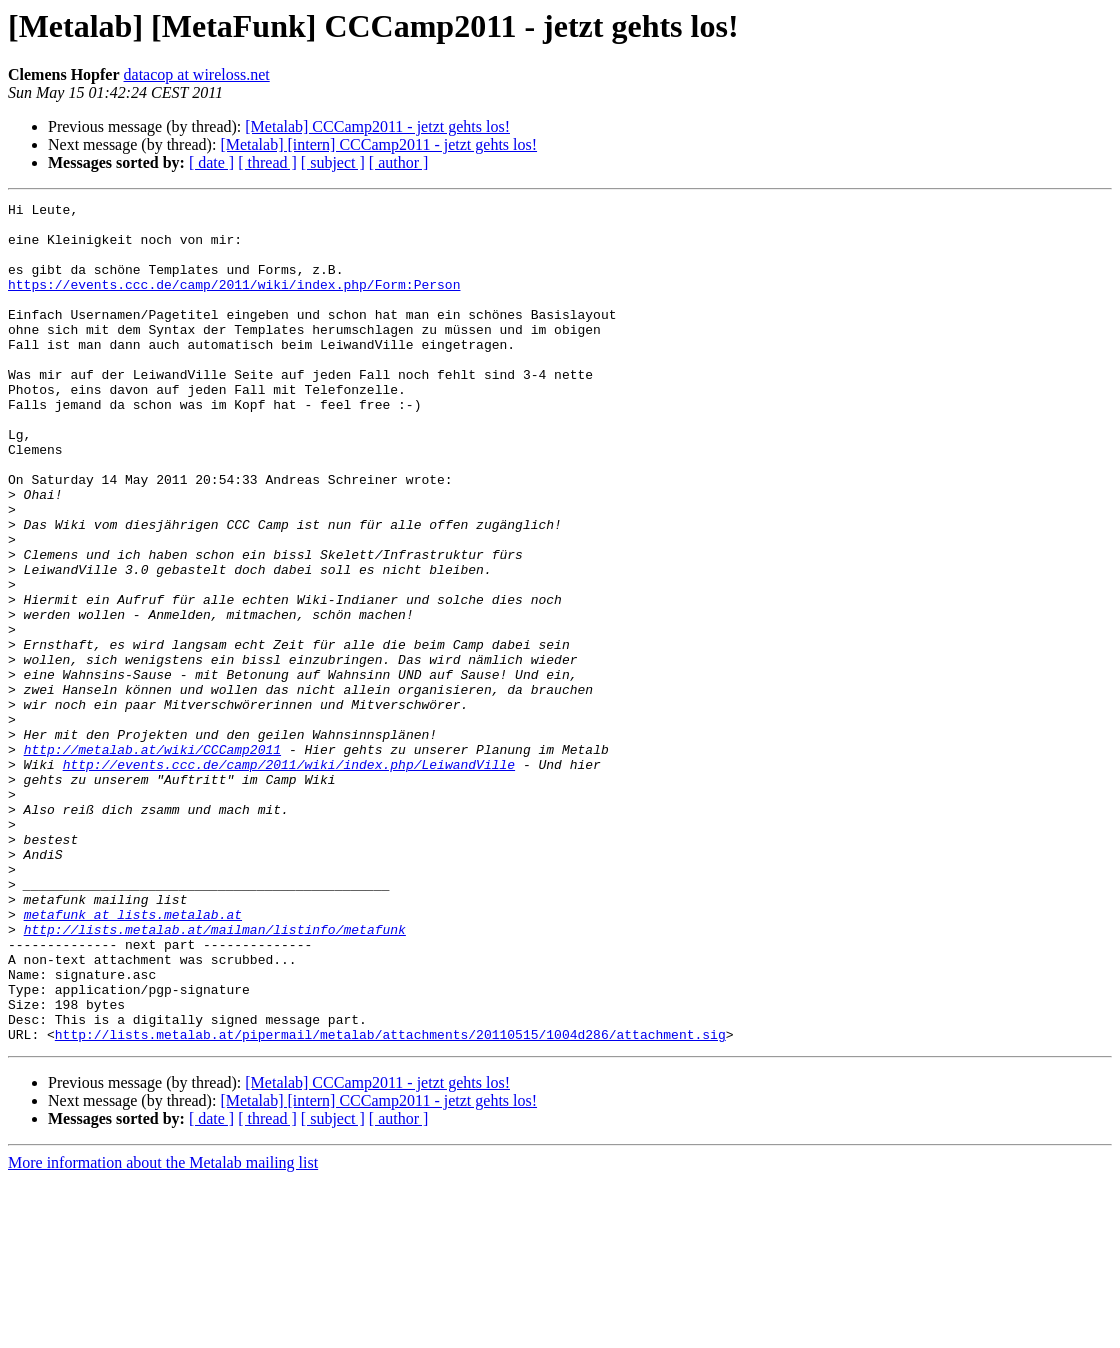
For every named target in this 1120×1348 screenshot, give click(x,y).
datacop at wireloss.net (197, 74)
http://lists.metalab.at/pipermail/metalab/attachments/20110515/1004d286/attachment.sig (390, 1202)
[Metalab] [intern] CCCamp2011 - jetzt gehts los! (378, 144)
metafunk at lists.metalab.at (133, 1058)
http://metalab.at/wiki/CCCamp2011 (152, 860)
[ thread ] (267, 162)
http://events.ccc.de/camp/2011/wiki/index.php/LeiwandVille (289, 878)
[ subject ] (333, 162)
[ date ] (211, 162)
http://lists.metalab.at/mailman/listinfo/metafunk (215, 1076)
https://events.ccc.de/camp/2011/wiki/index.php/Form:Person (234, 302)
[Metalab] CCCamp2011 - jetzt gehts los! (377, 126)
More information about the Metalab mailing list (163, 1330)
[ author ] (399, 162)
